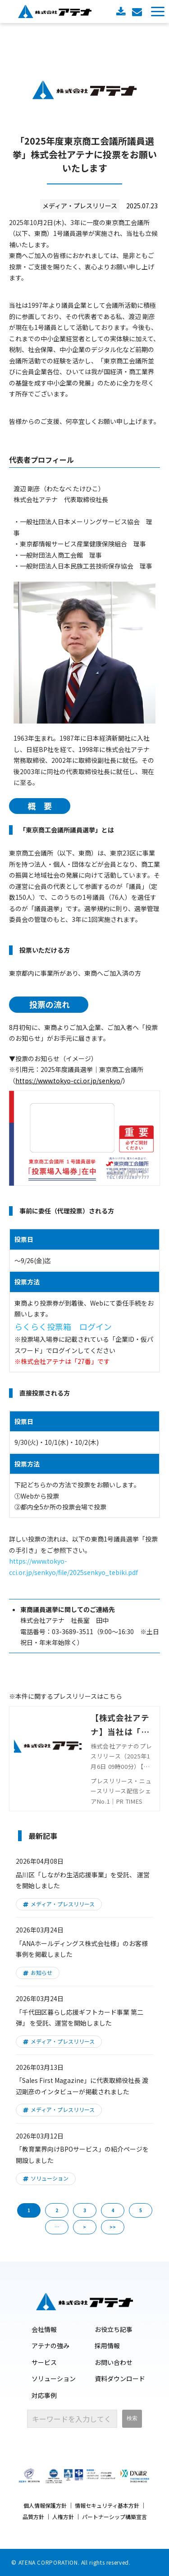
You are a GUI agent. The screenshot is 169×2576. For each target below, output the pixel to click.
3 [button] (84, 2210)
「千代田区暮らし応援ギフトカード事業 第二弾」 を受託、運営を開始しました (79, 2017)
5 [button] (140, 2210)
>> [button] (113, 2226)
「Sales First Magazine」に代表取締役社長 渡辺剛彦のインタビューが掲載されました (82, 2086)
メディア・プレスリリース (63, 1904)
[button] (157, 11)
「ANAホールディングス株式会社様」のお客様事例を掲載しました (82, 1949)
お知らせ (41, 1972)
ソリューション (50, 2178)
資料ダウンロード (122, 11)
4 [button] (112, 2210)
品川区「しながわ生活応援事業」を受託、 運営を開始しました (83, 1880)
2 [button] (56, 2210)
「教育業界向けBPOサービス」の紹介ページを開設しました (82, 2154)
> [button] (84, 2226)
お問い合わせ (138, 11)
